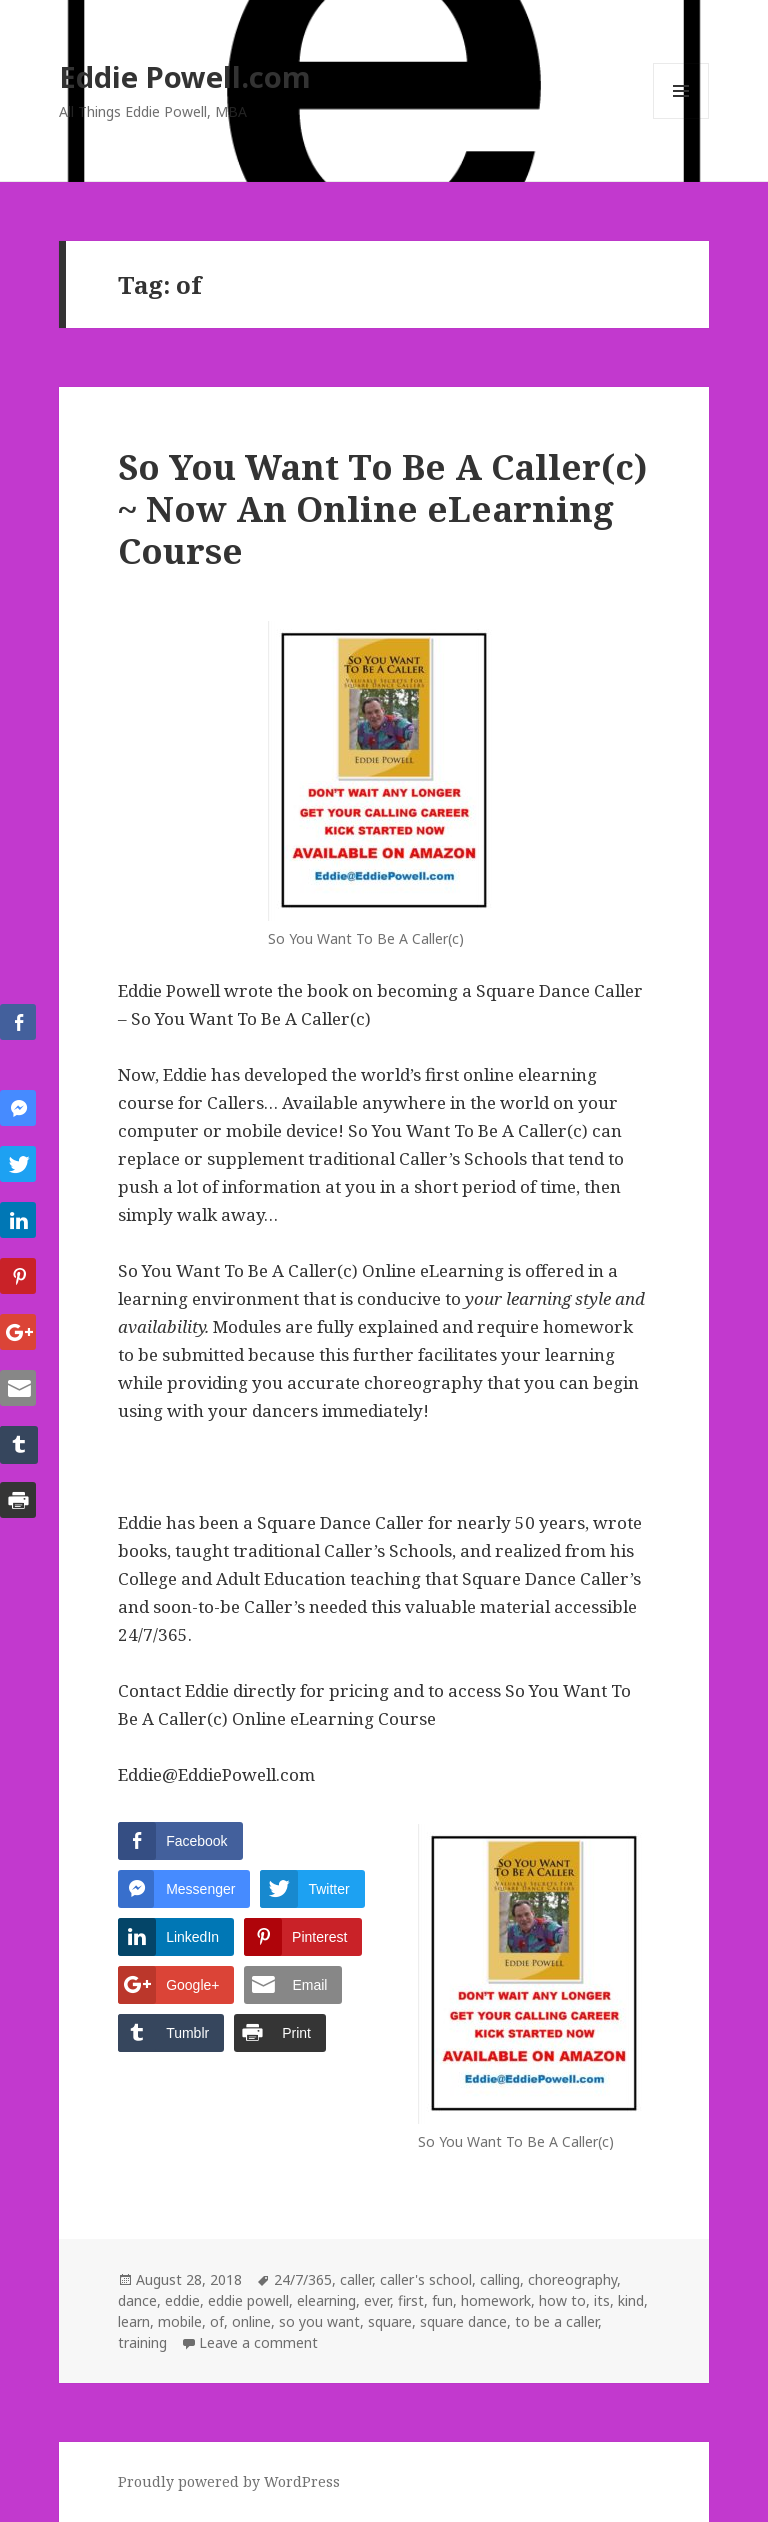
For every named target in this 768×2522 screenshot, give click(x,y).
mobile (180, 2321)
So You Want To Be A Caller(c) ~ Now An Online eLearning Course (382, 508)
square (390, 2321)
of (217, 2321)
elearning (326, 2300)
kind (631, 2300)
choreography (572, 2279)
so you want (319, 2321)
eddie (182, 2300)
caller (356, 2279)
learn (134, 2321)
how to (562, 2300)
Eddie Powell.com (185, 76)
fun (442, 2300)
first (411, 2300)
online (251, 2321)
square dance (463, 2321)
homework (496, 2300)
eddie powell (248, 2300)
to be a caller (556, 2321)
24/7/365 (303, 2279)
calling (500, 2279)
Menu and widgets (681, 118)
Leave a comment (258, 2342)
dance (137, 2300)
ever (377, 2300)
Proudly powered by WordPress (229, 2481)
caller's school (426, 2279)
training (142, 2342)
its (602, 2300)
